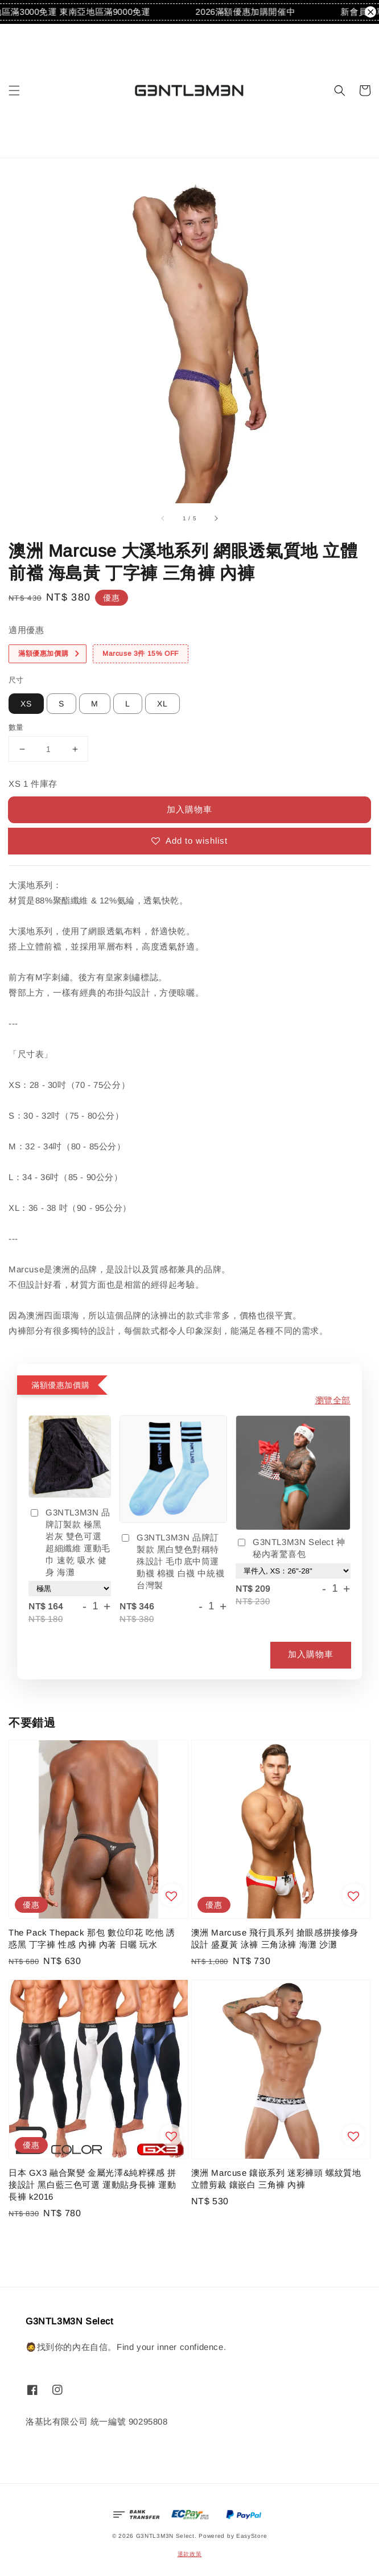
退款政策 (190, 2554)
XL (162, 703)
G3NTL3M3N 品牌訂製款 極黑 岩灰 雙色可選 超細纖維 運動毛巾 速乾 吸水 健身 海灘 (69, 1542)
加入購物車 (189, 809)
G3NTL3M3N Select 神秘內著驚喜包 (290, 1548)
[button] (14, 90)
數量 (16, 727)
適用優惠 (26, 630)
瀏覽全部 (333, 1400)
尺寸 (16, 680)
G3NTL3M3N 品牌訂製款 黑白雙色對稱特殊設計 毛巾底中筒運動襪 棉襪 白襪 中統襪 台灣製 (172, 1561)
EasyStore (251, 2536)
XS (26, 703)
